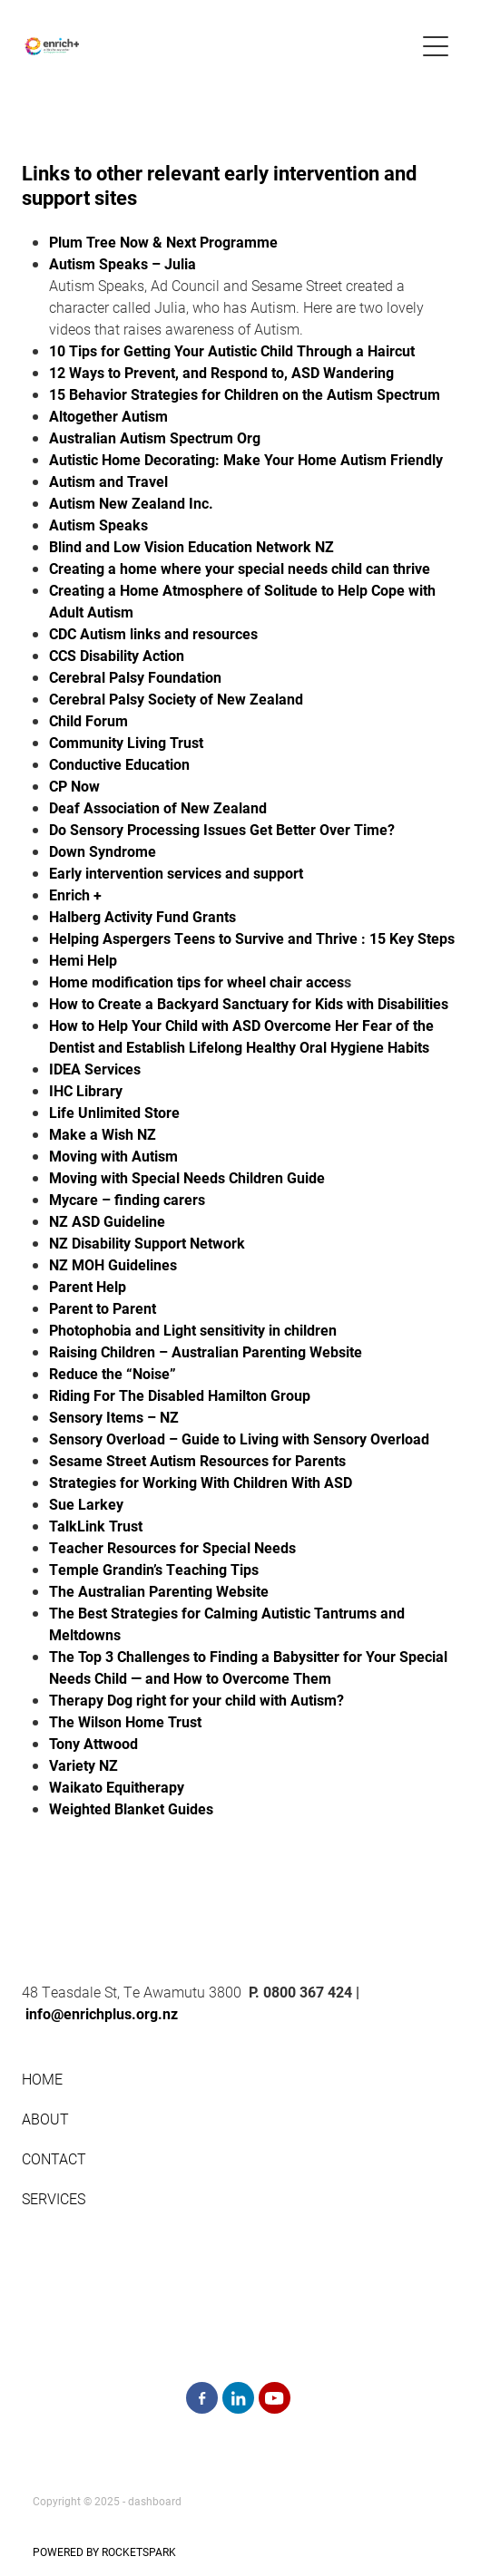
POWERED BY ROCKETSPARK (104, 2551)
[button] (435, 46)
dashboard (155, 2500)
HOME (44, 2078)
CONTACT (54, 2158)
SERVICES (53, 2198)
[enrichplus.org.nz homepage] (219, 46)
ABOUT (45, 2118)
